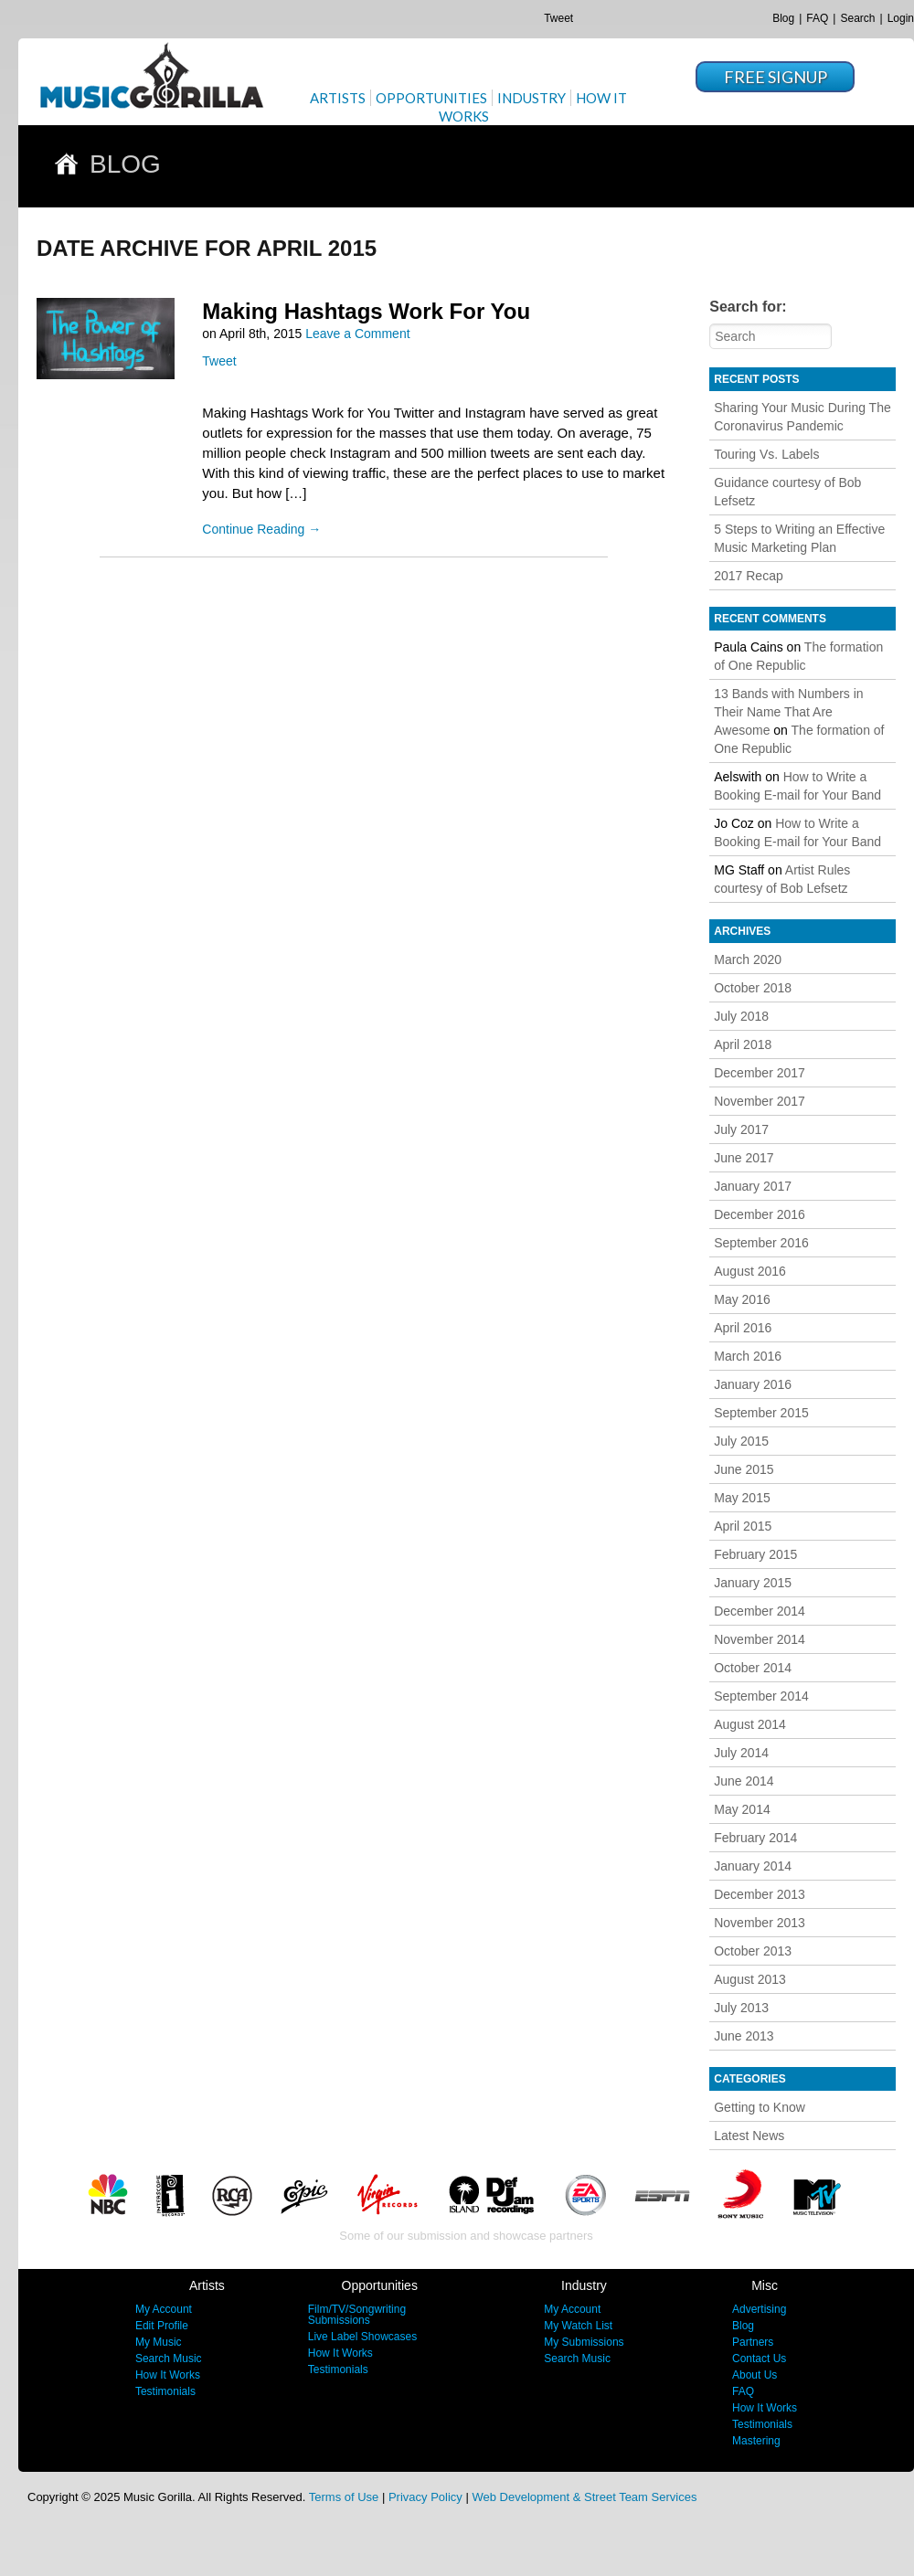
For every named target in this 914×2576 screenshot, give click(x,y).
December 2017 (759, 1072)
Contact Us (759, 2358)
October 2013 (753, 1951)
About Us (754, 2375)
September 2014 (761, 1696)
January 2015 (753, 1582)
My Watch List (578, 2325)
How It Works (167, 2375)
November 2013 (759, 1922)
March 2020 (747, 959)
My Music (158, 2342)
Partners (752, 2342)
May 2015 (742, 1497)
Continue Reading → (261, 529)
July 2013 (741, 2007)
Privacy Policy (425, 2497)
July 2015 (741, 1441)
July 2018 (741, 1016)
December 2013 (759, 1894)
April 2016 (742, 1327)
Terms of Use (344, 2497)
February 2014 (755, 1837)
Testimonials (165, 2391)
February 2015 (755, 1554)
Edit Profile (161, 2325)
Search (857, 18)
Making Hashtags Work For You (366, 311)
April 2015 (742, 1526)
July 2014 (741, 1752)
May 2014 (742, 1809)
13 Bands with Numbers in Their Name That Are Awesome (788, 711)
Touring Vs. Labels (766, 454)
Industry (531, 98)
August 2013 (750, 1979)
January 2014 (753, 1866)
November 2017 (759, 1101)
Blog (783, 18)
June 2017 (743, 1157)
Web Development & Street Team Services (584, 2497)
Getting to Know (759, 2107)
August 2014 (750, 1724)
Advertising (759, 2309)
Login (900, 18)
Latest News (749, 2135)
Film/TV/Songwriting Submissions (357, 2315)
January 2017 (753, 1186)
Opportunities (431, 98)
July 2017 (741, 1129)
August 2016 (750, 1271)
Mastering (756, 2440)
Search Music (168, 2358)
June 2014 (743, 1781)
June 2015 (743, 1469)
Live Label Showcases (362, 2336)
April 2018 (742, 1044)
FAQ (817, 18)
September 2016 (761, 1242)
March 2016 (747, 1356)
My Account (163, 2309)
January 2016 (753, 1384)
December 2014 (759, 1611)
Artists (338, 98)
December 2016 (759, 1214)
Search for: (747, 306)
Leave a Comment (357, 333)
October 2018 (753, 988)
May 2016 (742, 1299)
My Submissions (583, 2342)
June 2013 (743, 2036)
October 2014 (753, 1667)
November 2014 (759, 1639)
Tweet (558, 18)
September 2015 (761, 1412)
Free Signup (775, 77)
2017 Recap (748, 575)
